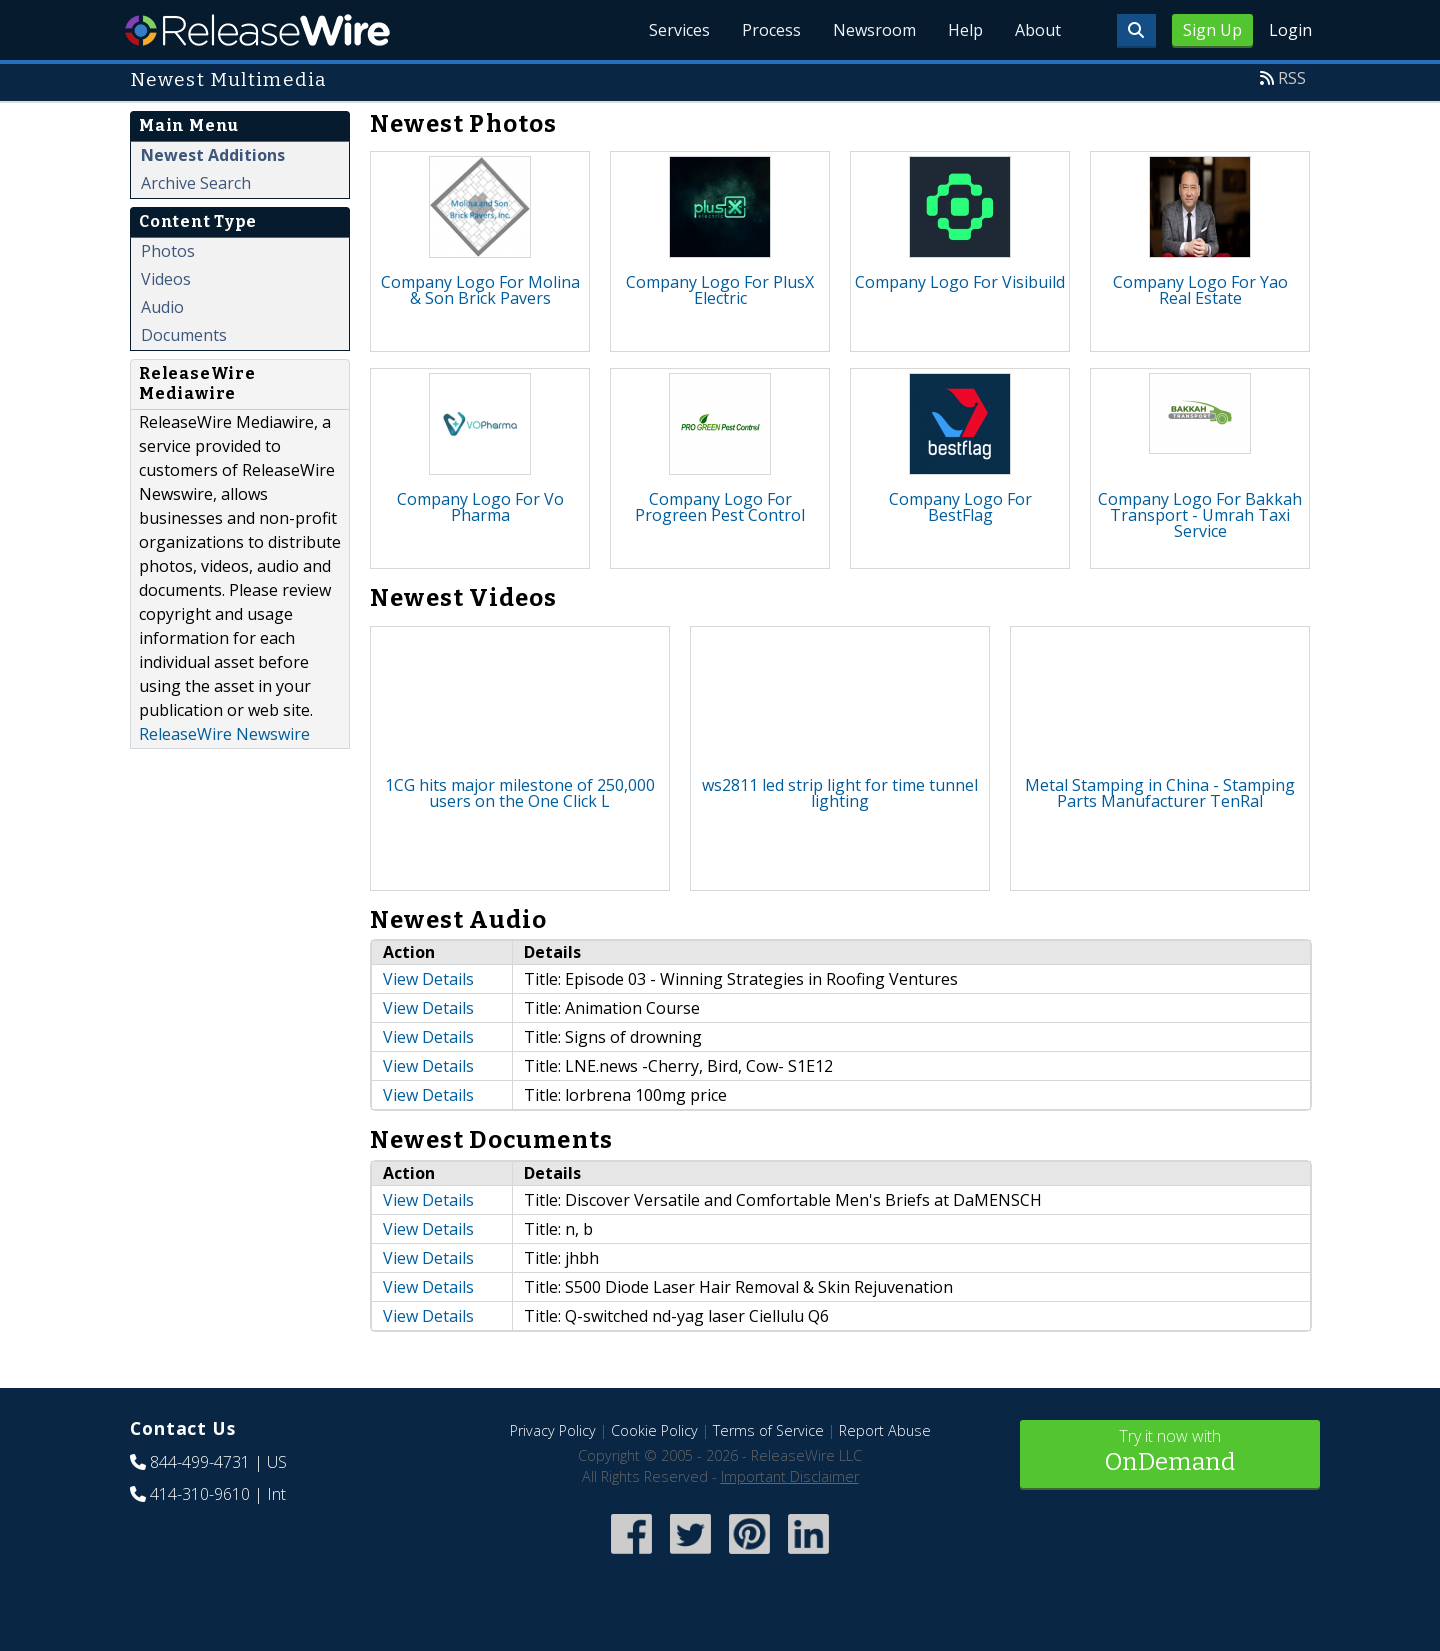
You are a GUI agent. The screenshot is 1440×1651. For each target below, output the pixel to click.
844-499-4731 (200, 1462)
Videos (166, 279)
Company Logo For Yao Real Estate (1200, 290)
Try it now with (1170, 1452)
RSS (1292, 78)
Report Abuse (885, 1430)
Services (679, 30)
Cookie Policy (654, 1430)
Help (965, 30)
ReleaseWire (257, 30)
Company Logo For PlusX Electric (720, 290)
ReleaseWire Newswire (224, 734)
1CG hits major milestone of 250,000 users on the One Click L (520, 793)
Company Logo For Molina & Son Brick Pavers (480, 290)
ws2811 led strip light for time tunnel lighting (840, 793)
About (1038, 30)
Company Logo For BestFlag (960, 507)
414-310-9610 (200, 1494)
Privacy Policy (553, 1430)
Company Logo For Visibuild (960, 282)
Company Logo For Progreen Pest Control (720, 507)
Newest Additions (213, 155)
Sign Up (1212, 30)
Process (771, 30)
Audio (162, 307)
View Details (428, 979)
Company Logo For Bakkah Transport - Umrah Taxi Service (1200, 515)
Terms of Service (768, 1430)
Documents (184, 335)
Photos (168, 251)
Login (1290, 30)
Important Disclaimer (790, 1476)
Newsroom (874, 30)
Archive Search (196, 183)
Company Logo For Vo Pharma (480, 507)
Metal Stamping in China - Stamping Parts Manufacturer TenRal (1160, 793)
